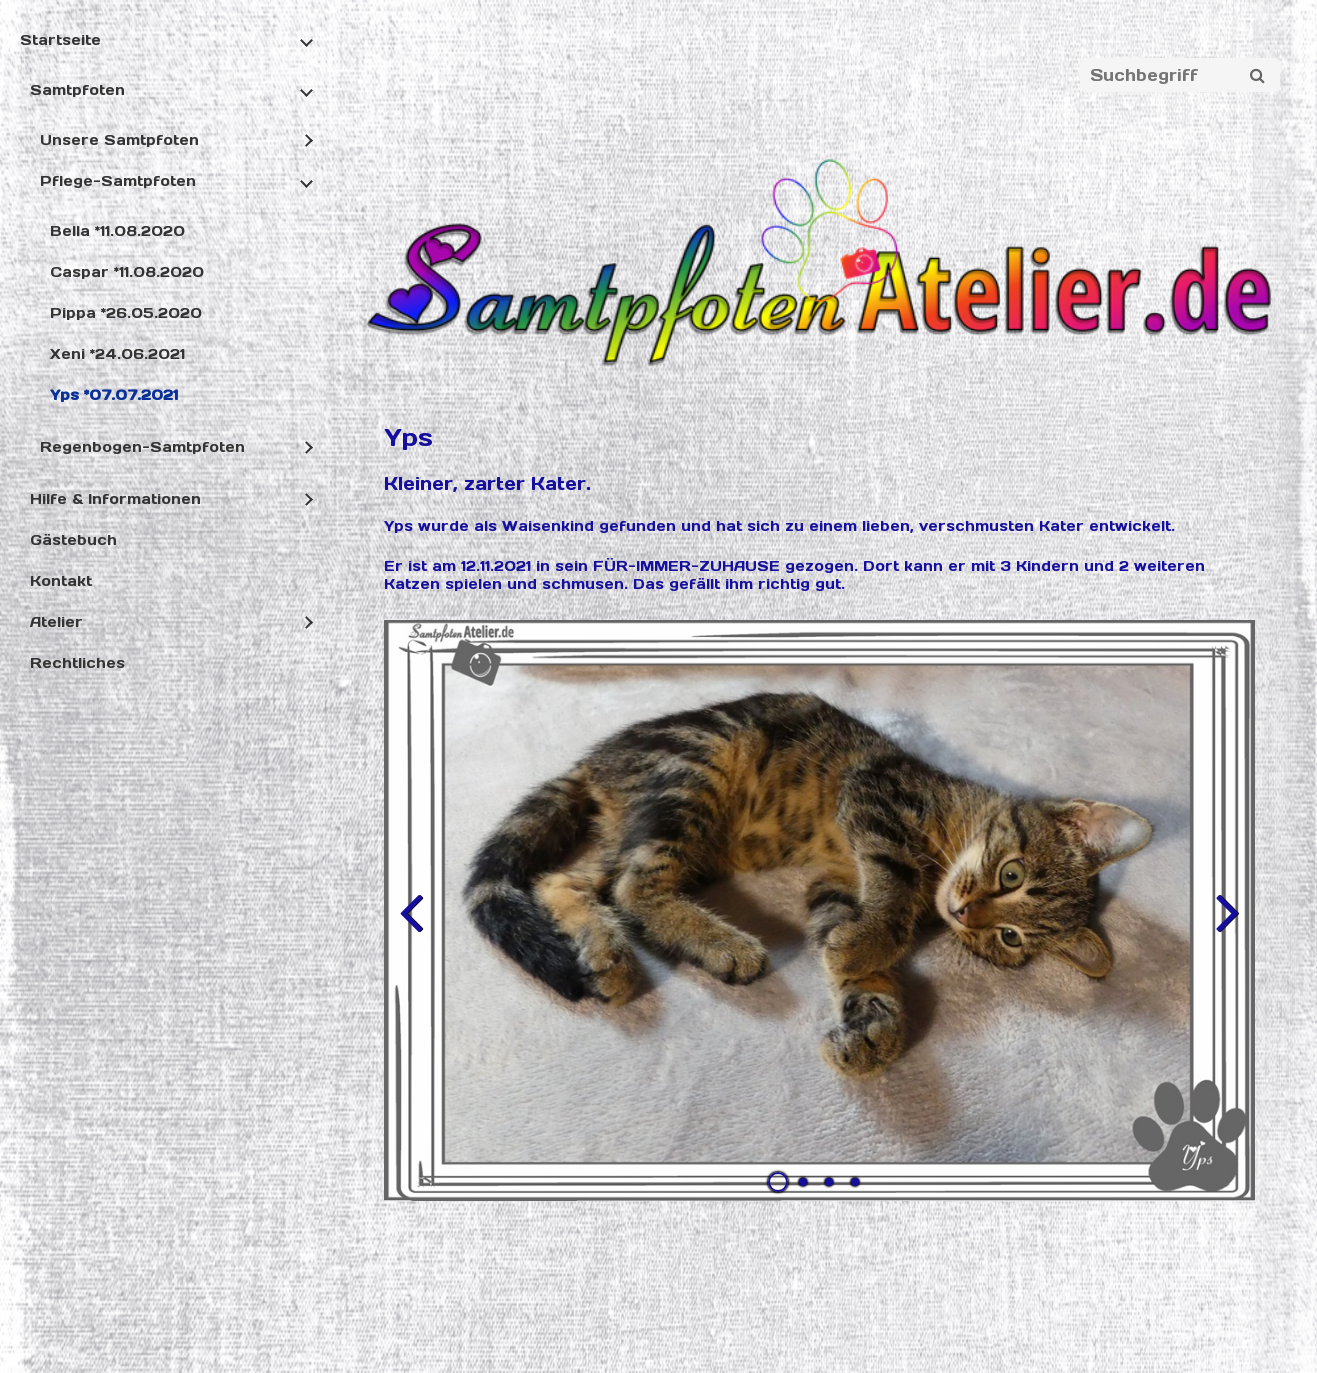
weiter (1225, 927)
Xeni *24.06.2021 (117, 354)
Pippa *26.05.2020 (126, 313)
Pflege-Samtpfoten (118, 181)
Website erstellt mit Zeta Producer (786, 1324)
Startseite (60, 40)
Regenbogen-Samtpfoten (142, 447)
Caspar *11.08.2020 (127, 272)
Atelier (56, 622)
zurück (414, 927)
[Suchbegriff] (1180, 75)
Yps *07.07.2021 (114, 395)
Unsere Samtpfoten (119, 140)
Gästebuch (73, 540)
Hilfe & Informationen (115, 499)
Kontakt (61, 581)
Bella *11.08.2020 (117, 231)
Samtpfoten (77, 90)
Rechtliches (77, 663)
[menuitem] (164, 357)
